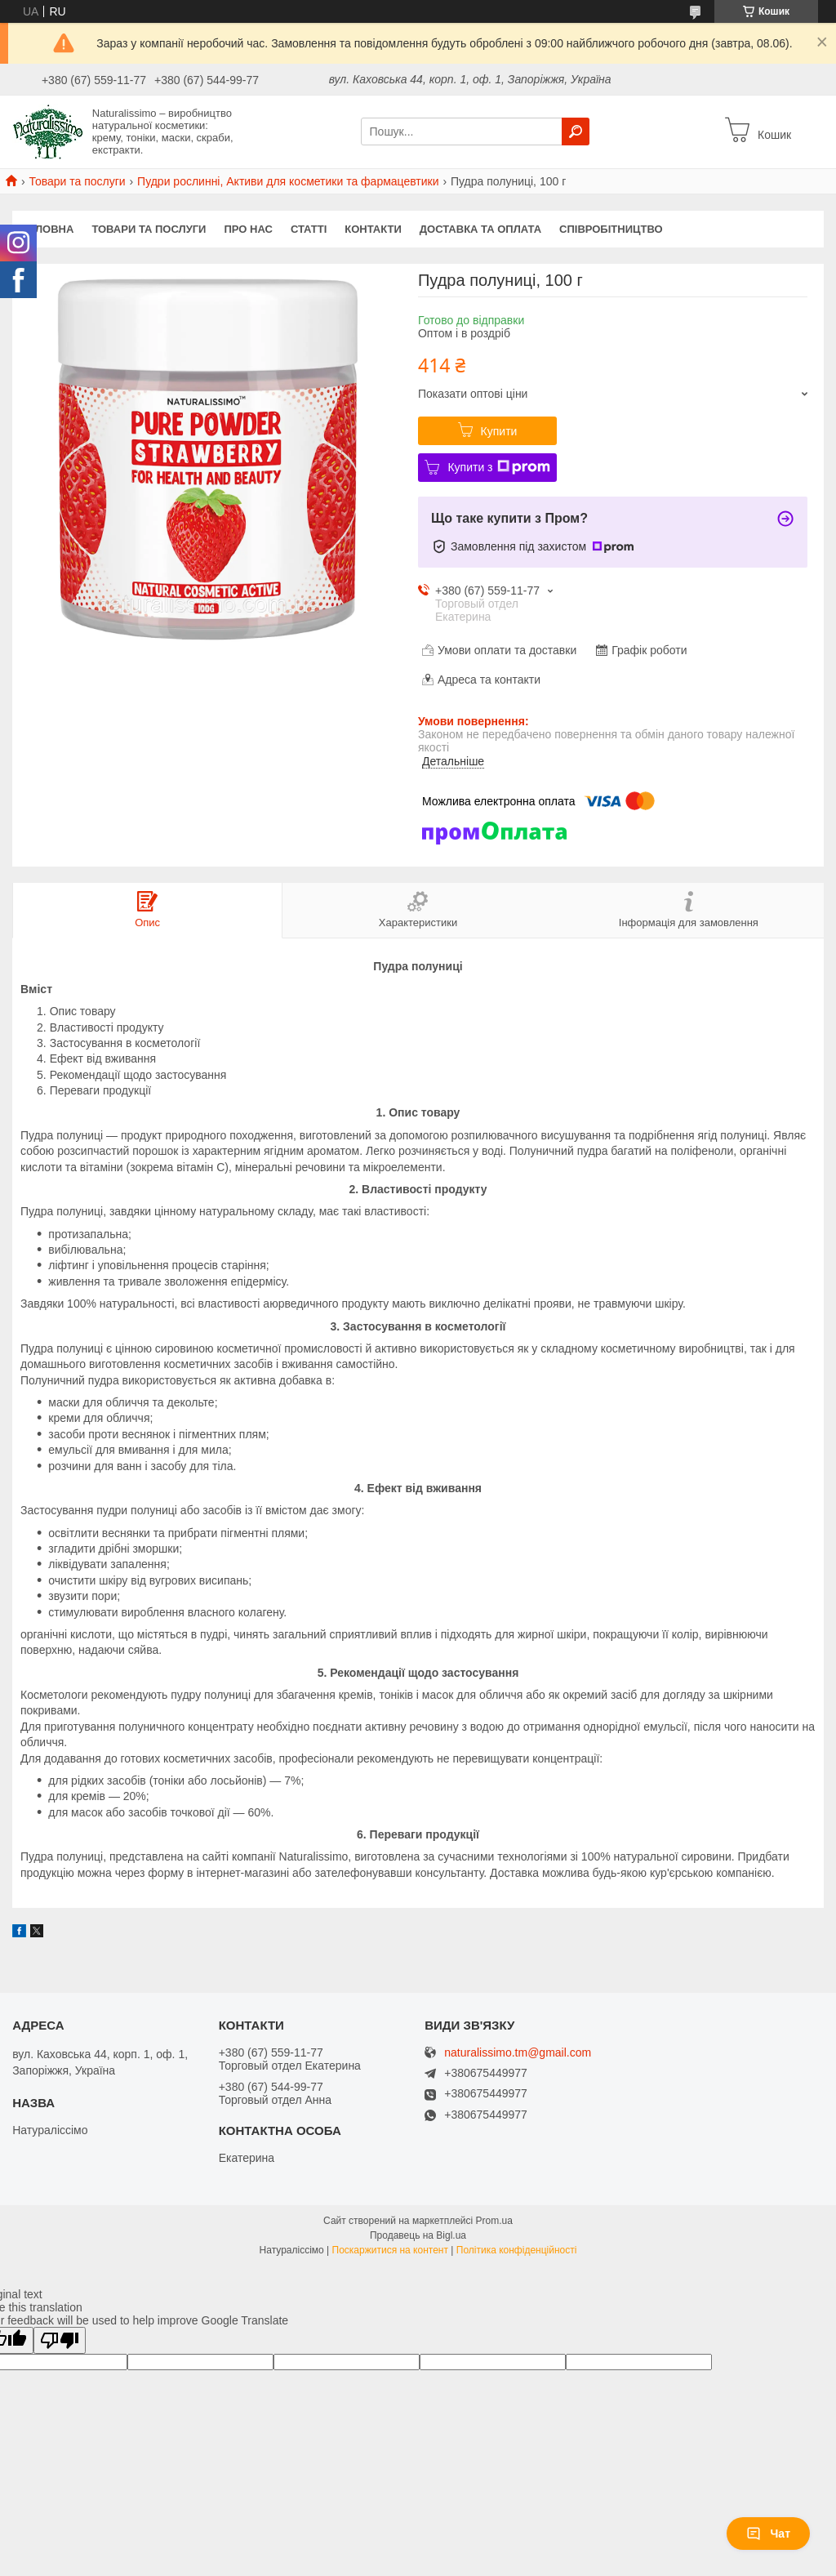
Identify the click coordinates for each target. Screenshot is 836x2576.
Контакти (373, 229)
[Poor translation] (59, 2340)
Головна (47, 229)
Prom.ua (494, 2220)
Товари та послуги (77, 181)
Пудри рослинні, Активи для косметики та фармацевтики (287, 181)
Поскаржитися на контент (390, 2250)
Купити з (498, 467)
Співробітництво (611, 229)
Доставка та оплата (480, 229)
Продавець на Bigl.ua (418, 2235)
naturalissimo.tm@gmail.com (517, 2053)
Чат (768, 2533)
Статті (309, 229)
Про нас (248, 229)
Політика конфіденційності (516, 2250)
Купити (499, 431)
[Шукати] (575, 131)
